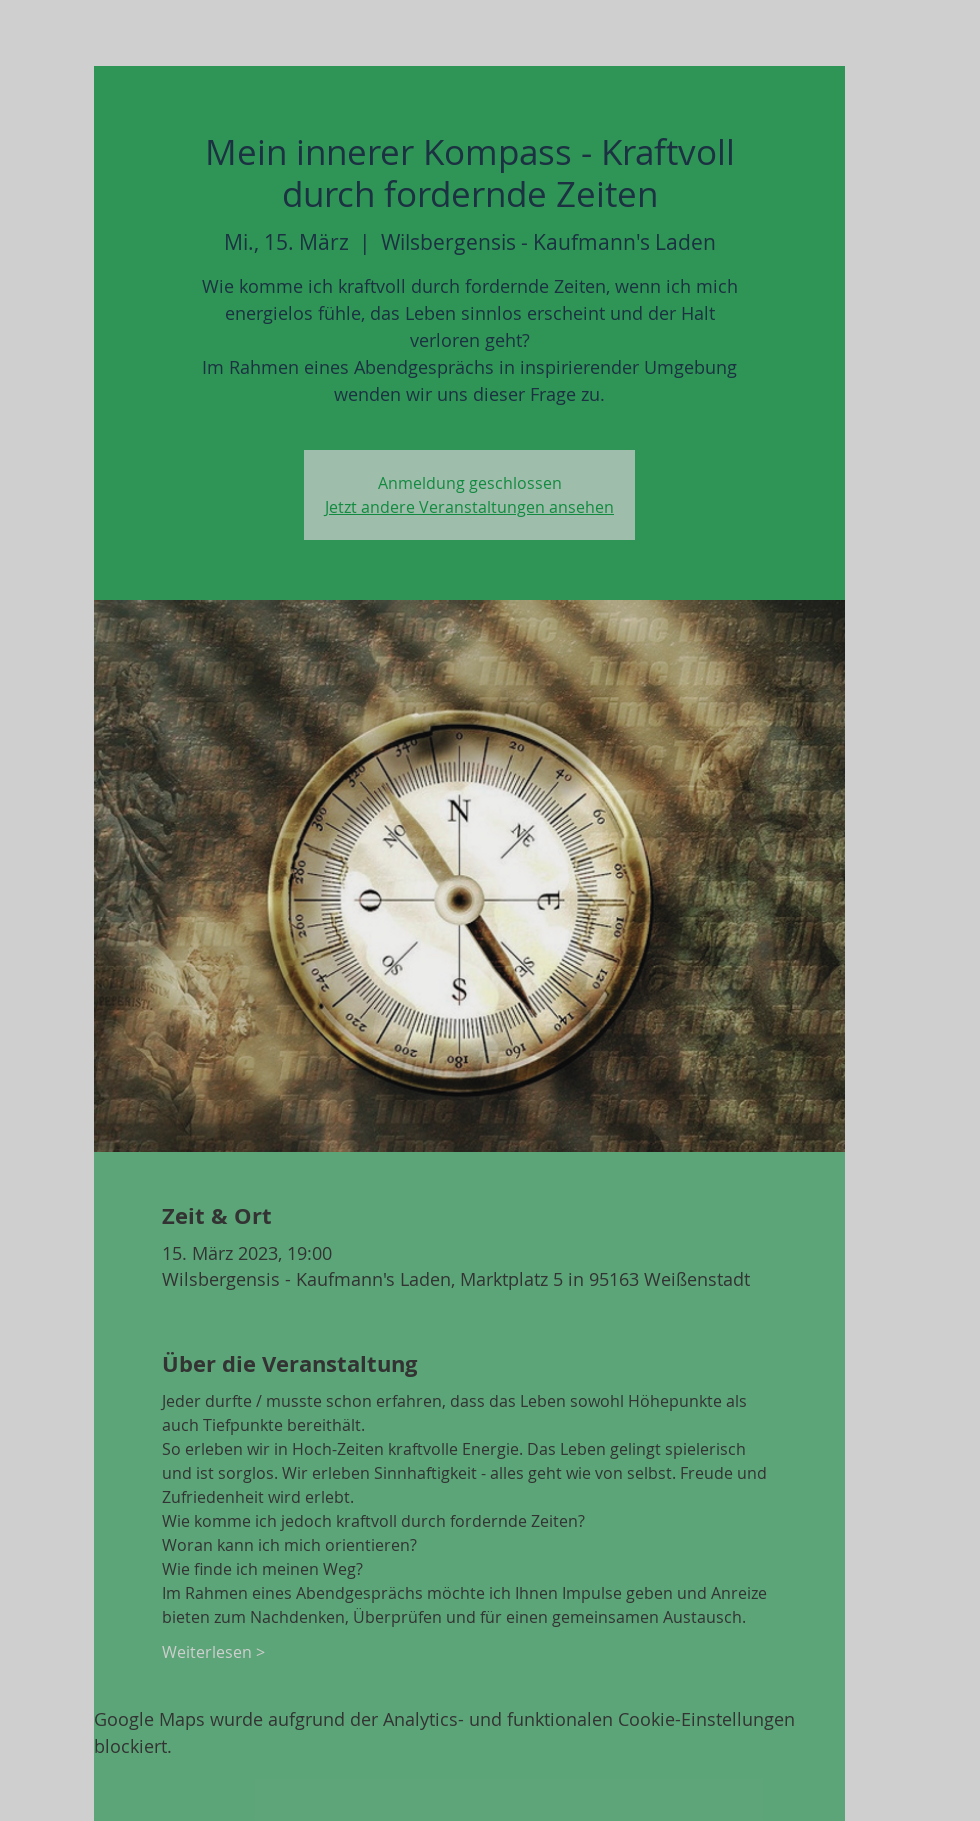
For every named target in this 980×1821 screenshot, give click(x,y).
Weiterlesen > (213, 1652)
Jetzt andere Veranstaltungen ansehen (469, 507)
